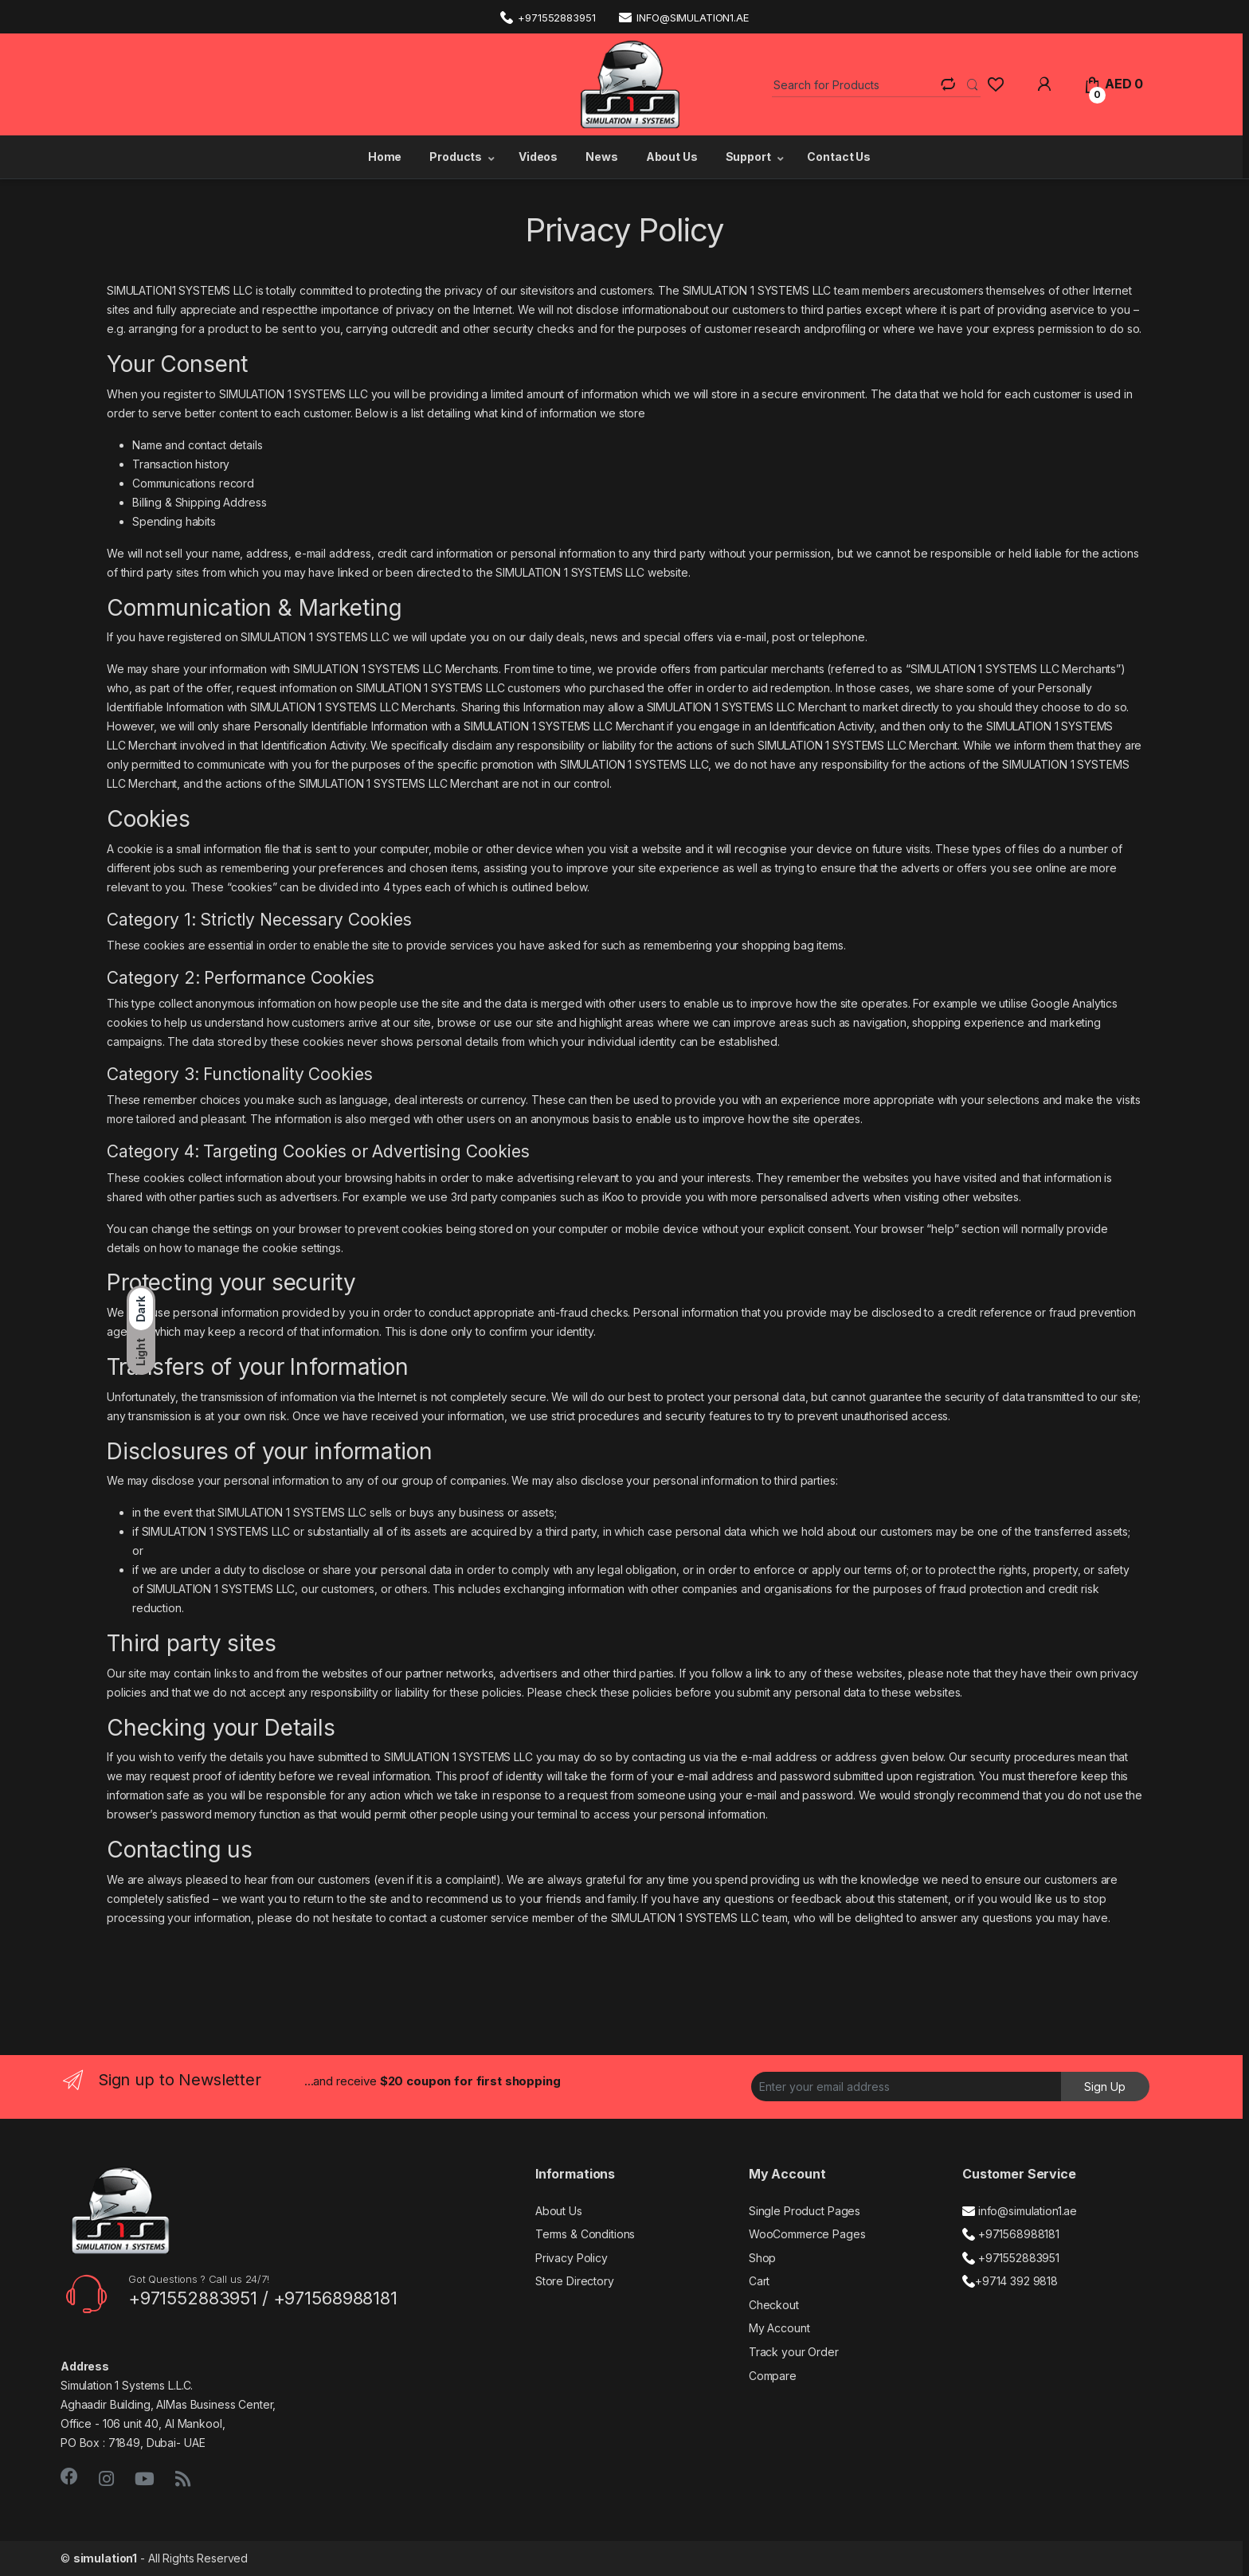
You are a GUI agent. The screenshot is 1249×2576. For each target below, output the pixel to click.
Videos (538, 156)
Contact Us (839, 156)
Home (383, 156)
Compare (773, 2375)
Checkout (774, 2305)
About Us (672, 156)
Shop (762, 2258)
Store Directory (574, 2281)
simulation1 (105, 2558)
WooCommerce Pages (807, 2234)
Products (455, 156)
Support (748, 156)
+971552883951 (547, 17)
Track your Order (794, 2352)
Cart (759, 2281)
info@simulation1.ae (683, 17)
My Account (779, 2328)
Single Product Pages (804, 2211)
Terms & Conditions (585, 2234)
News (601, 156)
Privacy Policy (571, 2258)
